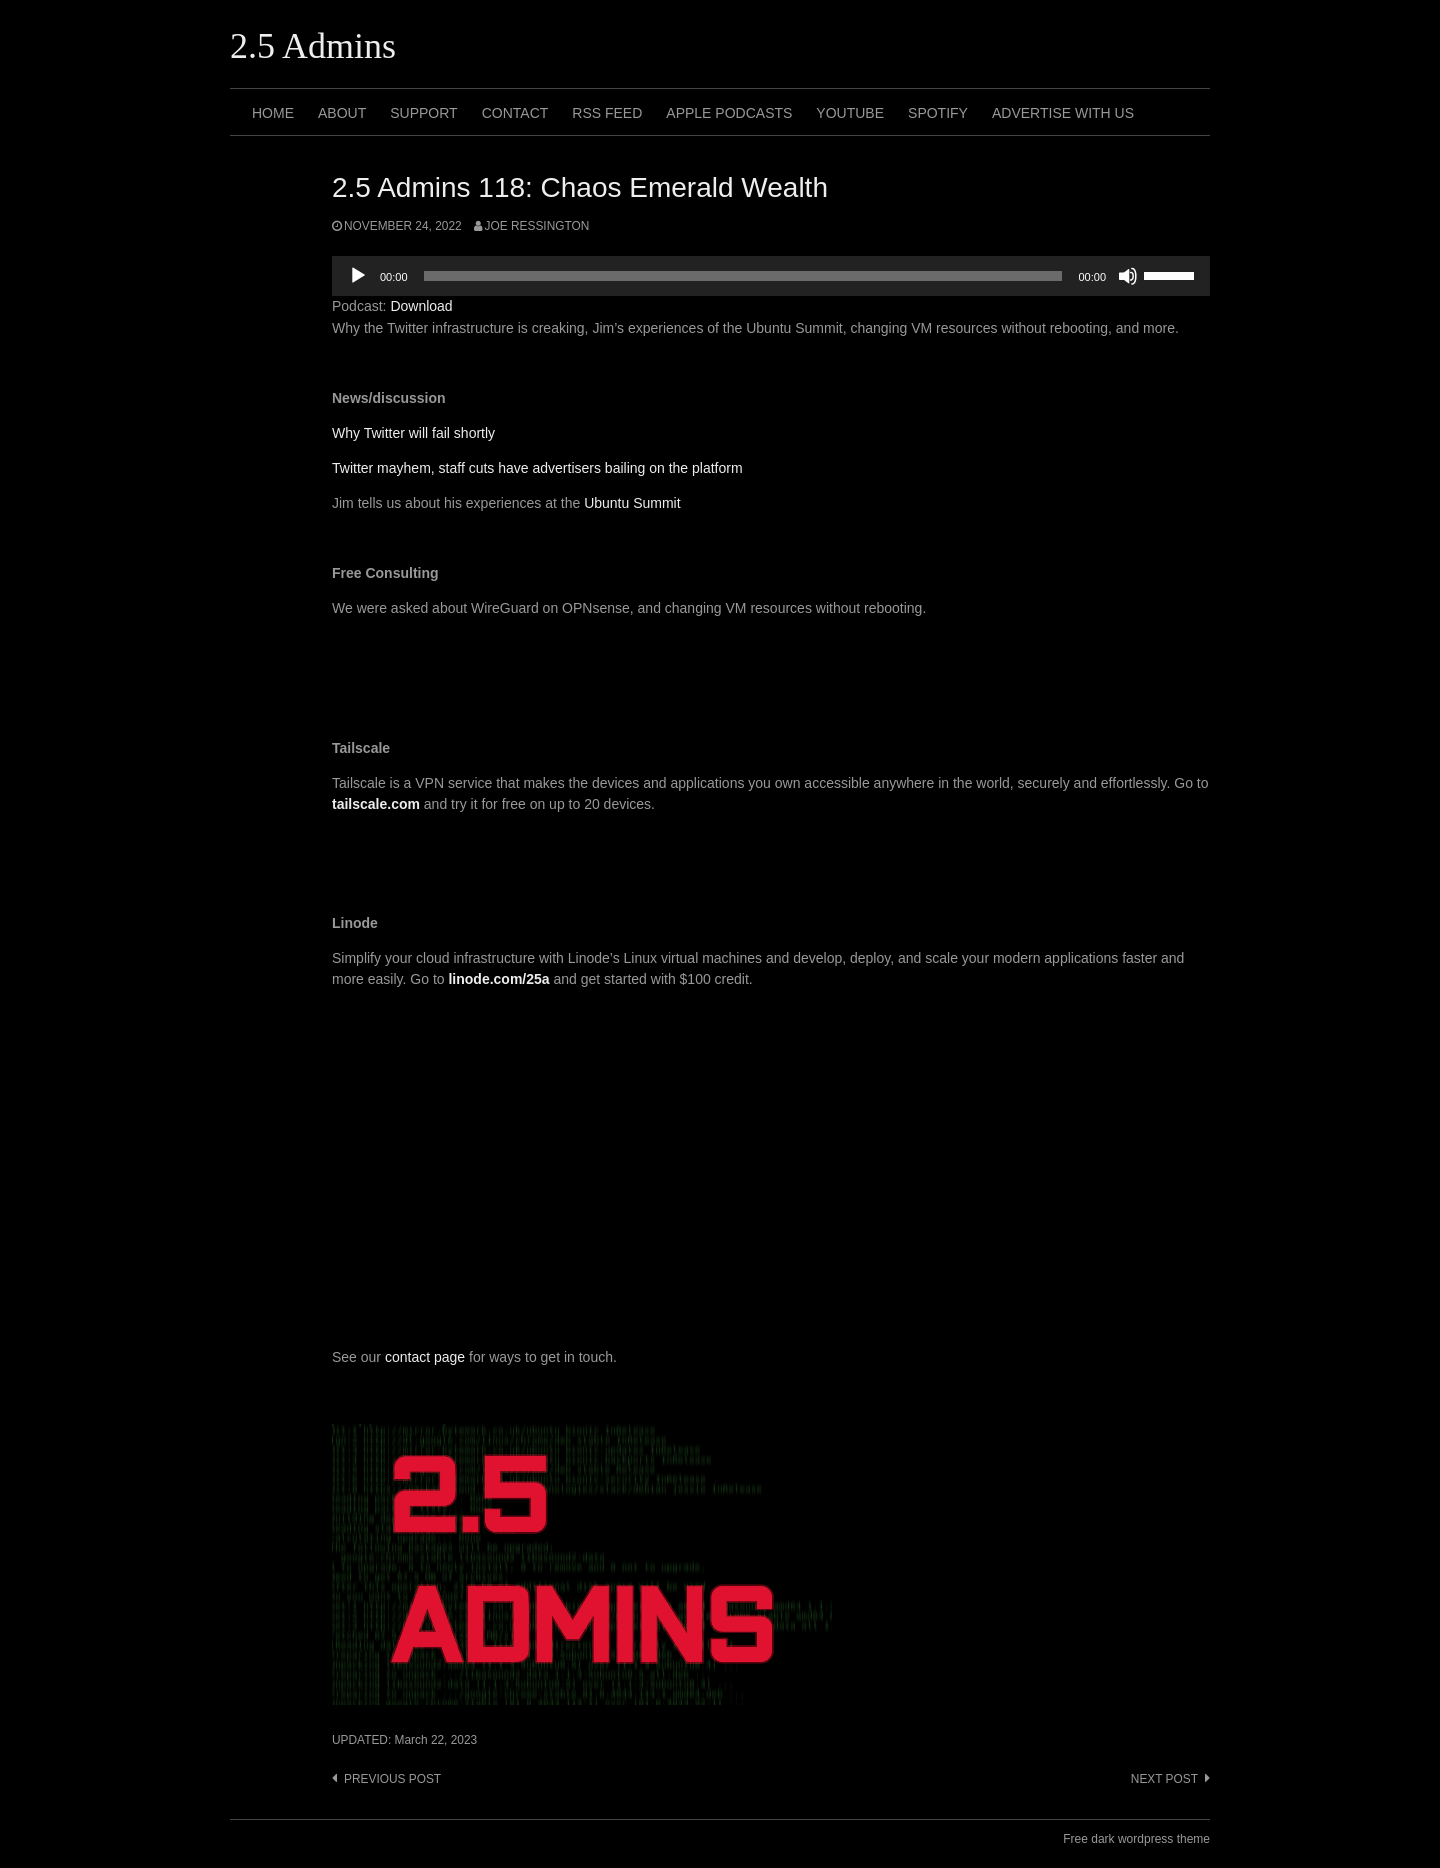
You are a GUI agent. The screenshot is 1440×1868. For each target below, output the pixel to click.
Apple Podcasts (729, 113)
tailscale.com (376, 804)
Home (273, 113)
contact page (425, 1357)
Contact (515, 113)
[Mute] (1128, 276)
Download (421, 306)
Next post (1164, 1779)
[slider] (743, 276)
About (342, 113)
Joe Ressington (537, 226)
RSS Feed (607, 113)
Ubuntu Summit (632, 503)
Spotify (938, 113)
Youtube (850, 113)
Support (423, 113)
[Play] (358, 276)
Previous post (392, 1779)
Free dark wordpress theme (1136, 1839)
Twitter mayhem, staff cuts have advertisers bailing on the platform (537, 468)
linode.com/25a (498, 979)
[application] (771, 276)
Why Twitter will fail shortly (413, 433)
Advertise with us (1063, 113)
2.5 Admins (313, 46)
